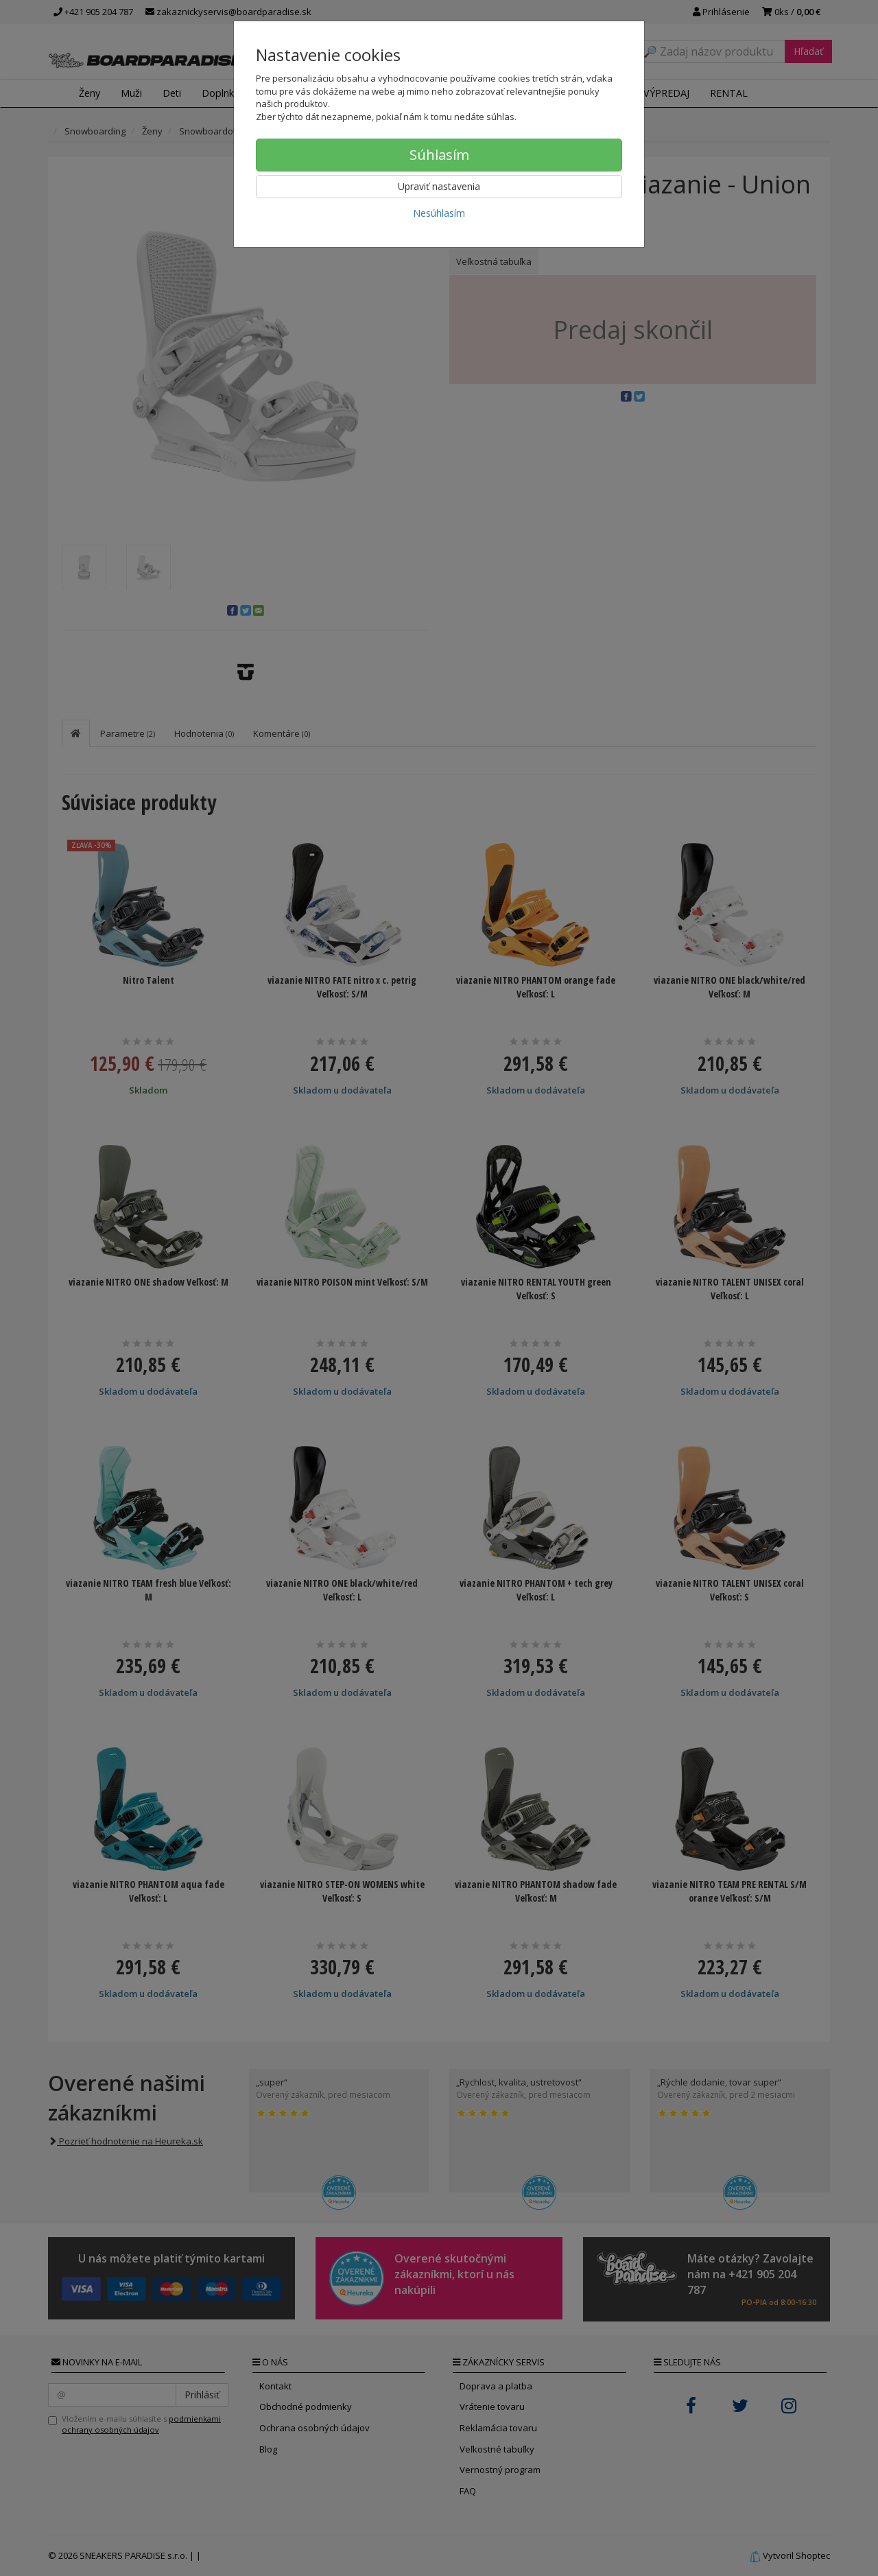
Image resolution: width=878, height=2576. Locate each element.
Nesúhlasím (439, 213)
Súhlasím (439, 154)
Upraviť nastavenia (439, 186)
